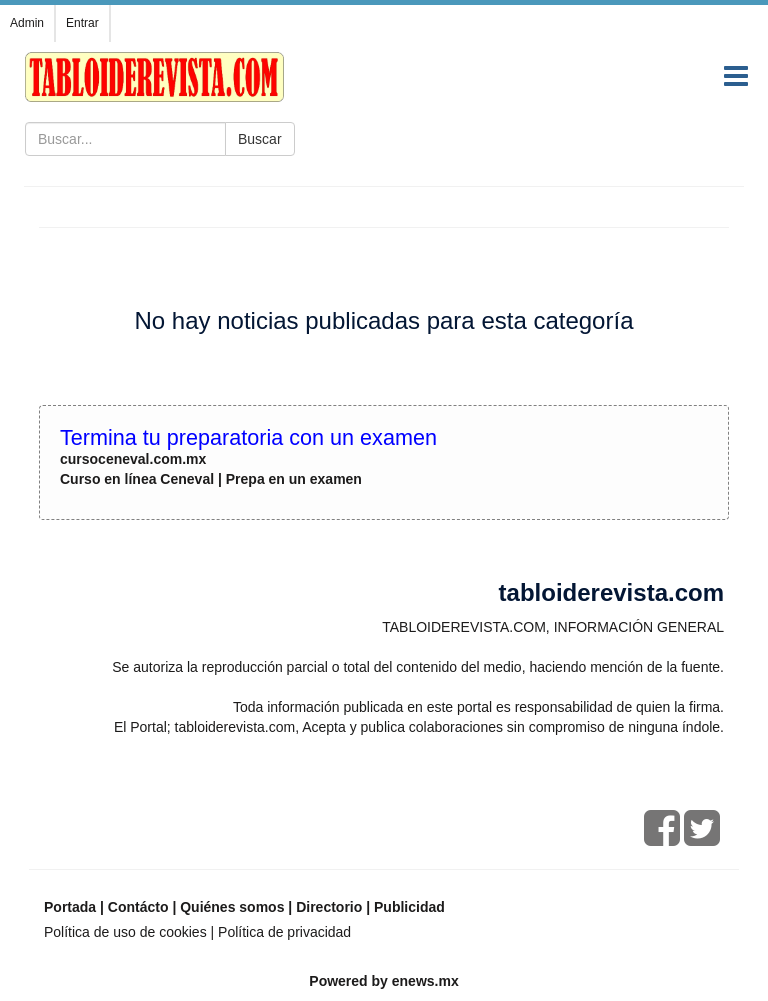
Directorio (329, 907)
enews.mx (425, 981)
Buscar (260, 139)
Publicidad (409, 907)
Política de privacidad (284, 932)
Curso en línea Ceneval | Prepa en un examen (211, 479)
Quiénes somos (232, 907)
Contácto (138, 907)
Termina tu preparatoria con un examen (248, 437)
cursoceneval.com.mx (133, 459)
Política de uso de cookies (125, 932)
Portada (70, 907)
